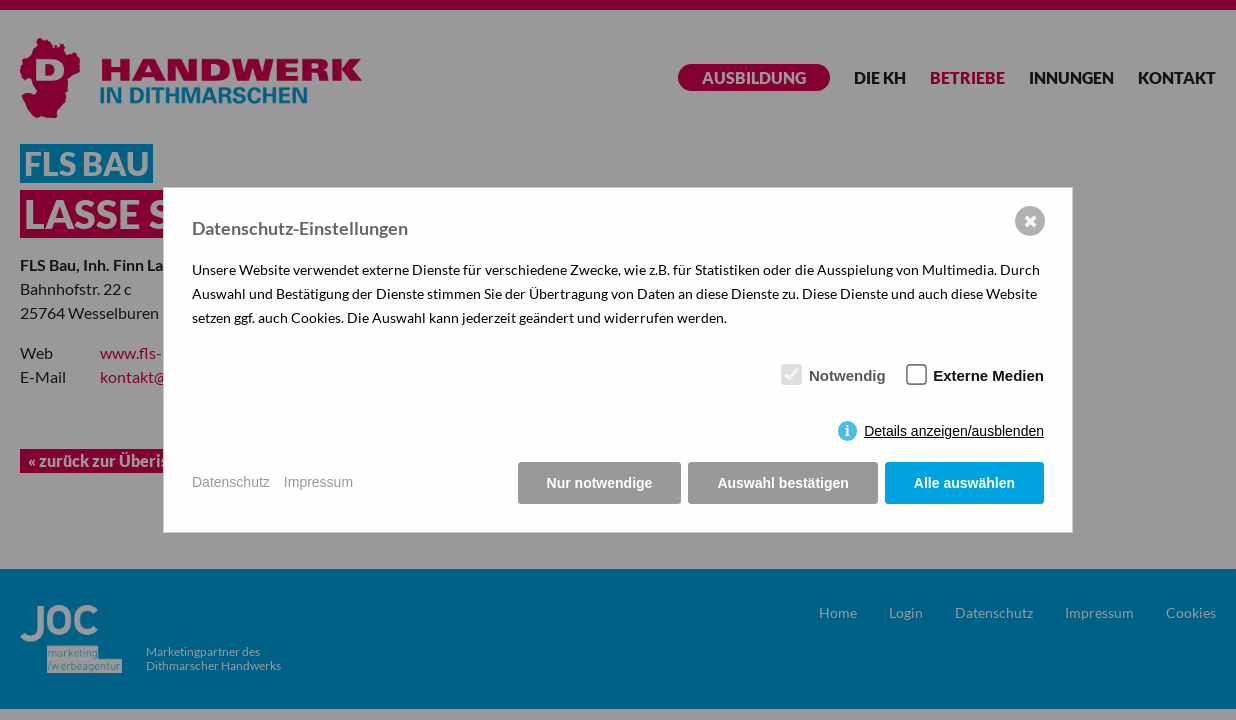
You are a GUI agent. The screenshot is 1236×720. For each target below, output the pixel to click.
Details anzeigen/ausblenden (954, 431)
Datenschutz (231, 482)
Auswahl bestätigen (782, 483)
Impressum (318, 482)
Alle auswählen (964, 483)
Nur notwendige (600, 483)
